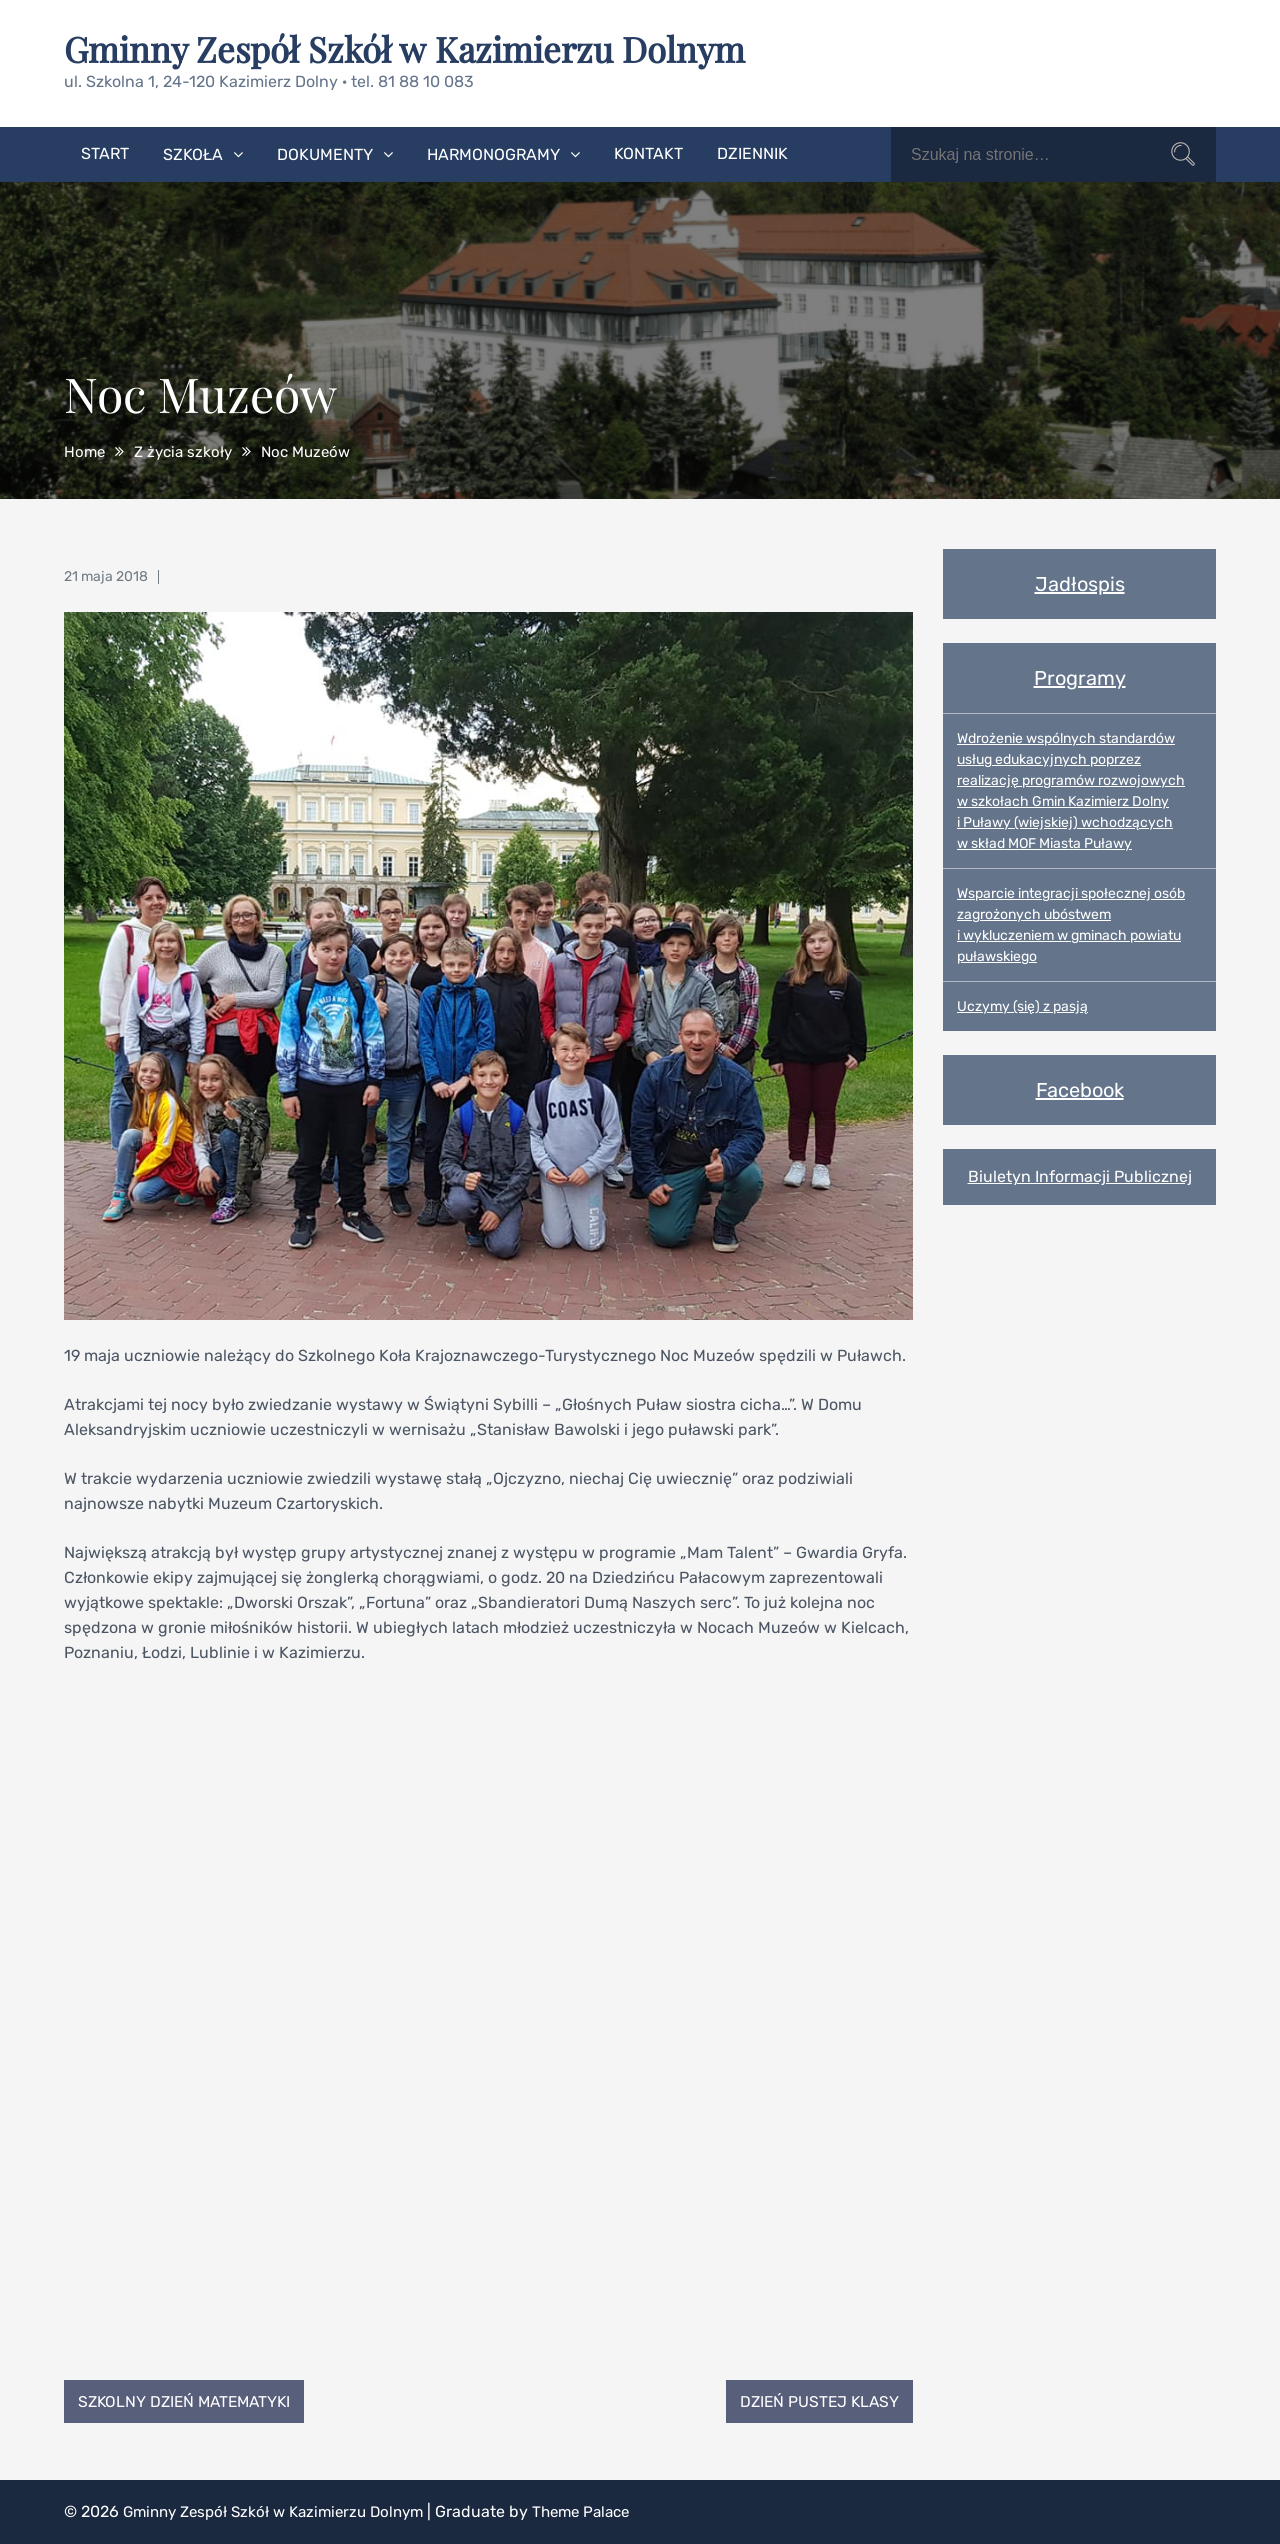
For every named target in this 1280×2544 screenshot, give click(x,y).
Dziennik (752, 152)
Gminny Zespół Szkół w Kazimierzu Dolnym (415, 48)
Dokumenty (325, 153)
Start (105, 152)
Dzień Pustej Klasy (816, 2400)
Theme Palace (603, 2511)
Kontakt (648, 152)
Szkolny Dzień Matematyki (190, 2400)
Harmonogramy (493, 153)
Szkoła (193, 153)
